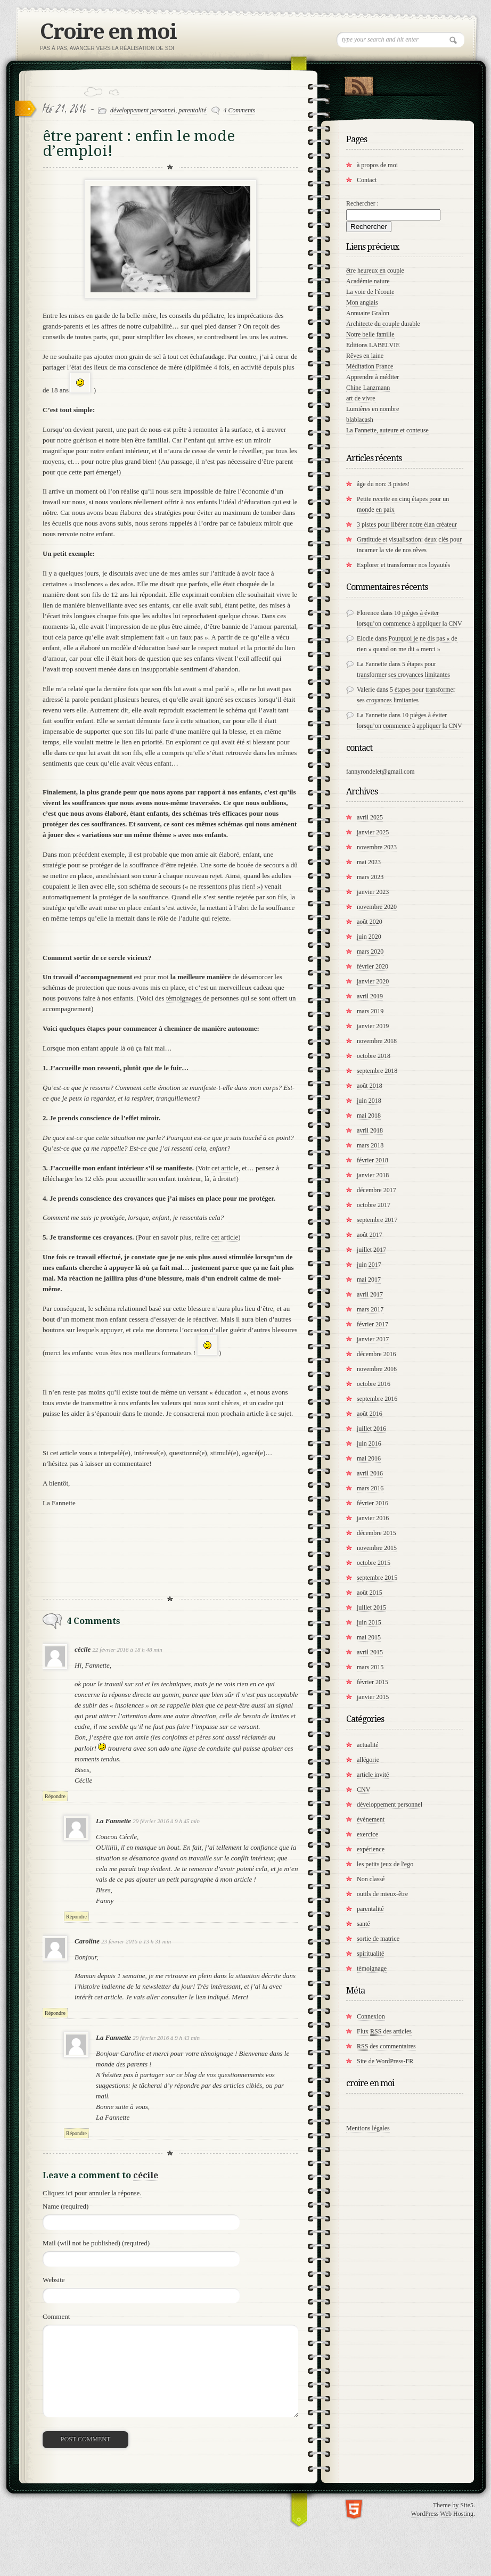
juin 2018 (369, 1100)
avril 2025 (370, 817)
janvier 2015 (373, 1697)
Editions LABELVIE (373, 345)
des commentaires (386, 2046)
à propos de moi (377, 165)
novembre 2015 (377, 1548)
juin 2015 (369, 1622)
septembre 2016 (377, 1398)
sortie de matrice (378, 1938)
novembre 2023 (377, 847)
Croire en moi (108, 31)
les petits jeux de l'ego (385, 1864)
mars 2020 (370, 951)
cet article (225, 1168)
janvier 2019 (373, 1026)
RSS (359, 83)
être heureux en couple (375, 270)
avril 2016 (370, 1473)
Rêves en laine (364, 355)
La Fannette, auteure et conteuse (387, 430)
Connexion (371, 2016)
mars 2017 (370, 1309)
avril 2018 (370, 1130)
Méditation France (369, 366)
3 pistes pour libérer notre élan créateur (407, 524)
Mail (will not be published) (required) (96, 2243)
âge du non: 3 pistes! (383, 484)
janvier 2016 (373, 1518)
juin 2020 (369, 936)
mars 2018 (370, 1145)
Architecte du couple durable (383, 323)
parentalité (192, 110)
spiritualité (370, 1953)
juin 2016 (369, 1443)
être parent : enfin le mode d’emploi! (139, 143)
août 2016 (369, 1413)
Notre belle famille (370, 334)
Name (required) (65, 2206)
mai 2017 (369, 1279)
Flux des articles (384, 2032)
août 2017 (369, 1234)
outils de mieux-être (382, 1894)
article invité (373, 1774)
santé (363, 1923)
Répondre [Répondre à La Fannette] (76, 1916)
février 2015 (372, 1682)
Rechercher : (362, 203)
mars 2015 (370, 1667)
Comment (56, 2316)
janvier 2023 (373, 892)
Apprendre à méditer (372, 377)
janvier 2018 (373, 1175)
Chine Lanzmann (368, 387)
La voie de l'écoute (370, 292)
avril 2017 (370, 1294)
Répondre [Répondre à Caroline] (55, 2013)
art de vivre (360, 398)
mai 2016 (369, 1458)
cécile (145, 2175)
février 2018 (372, 1160)
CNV (363, 1789)
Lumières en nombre (372, 409)
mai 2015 (369, 1637)
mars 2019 (370, 1011)
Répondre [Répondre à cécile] (55, 1796)
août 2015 (369, 1592)
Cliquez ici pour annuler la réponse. (92, 2193)
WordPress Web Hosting (442, 2513)
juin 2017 (369, 1264)
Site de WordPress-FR (385, 2061)
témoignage (372, 1968)
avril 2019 (370, 996)
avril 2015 (370, 1652)
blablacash (359, 419)
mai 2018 (369, 1115)
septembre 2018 (377, 1070)
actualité (368, 1745)
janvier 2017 (373, 1339)
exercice (367, 1834)
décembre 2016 (376, 1354)
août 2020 (369, 921)
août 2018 (369, 1085)
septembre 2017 (377, 1220)
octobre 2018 (373, 1056)
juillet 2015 (371, 1607)
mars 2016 (370, 1488)
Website (54, 2280)
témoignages (184, 998)
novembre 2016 (377, 1369)
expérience (370, 1849)
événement (370, 1819)
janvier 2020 (373, 981)
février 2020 (372, 966)
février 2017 (372, 1324)
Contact (367, 180)
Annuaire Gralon (367, 313)
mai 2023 (369, 862)
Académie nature (368, 281)
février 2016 (372, 1503)
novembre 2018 (377, 1041)
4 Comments (240, 110)
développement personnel (142, 110)
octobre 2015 (373, 1562)
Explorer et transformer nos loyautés (403, 565)
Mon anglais (362, 302)
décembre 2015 (376, 1533)
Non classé (370, 1879)
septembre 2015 (377, 1577)
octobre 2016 (373, 1384)
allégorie (368, 1759)
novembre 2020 (377, 906)
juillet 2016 (371, 1428)
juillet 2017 (371, 1249)
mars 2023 (370, 877)
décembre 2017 (376, 1190)
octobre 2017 (373, 1205)
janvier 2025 (373, 832)
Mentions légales (368, 2128)
